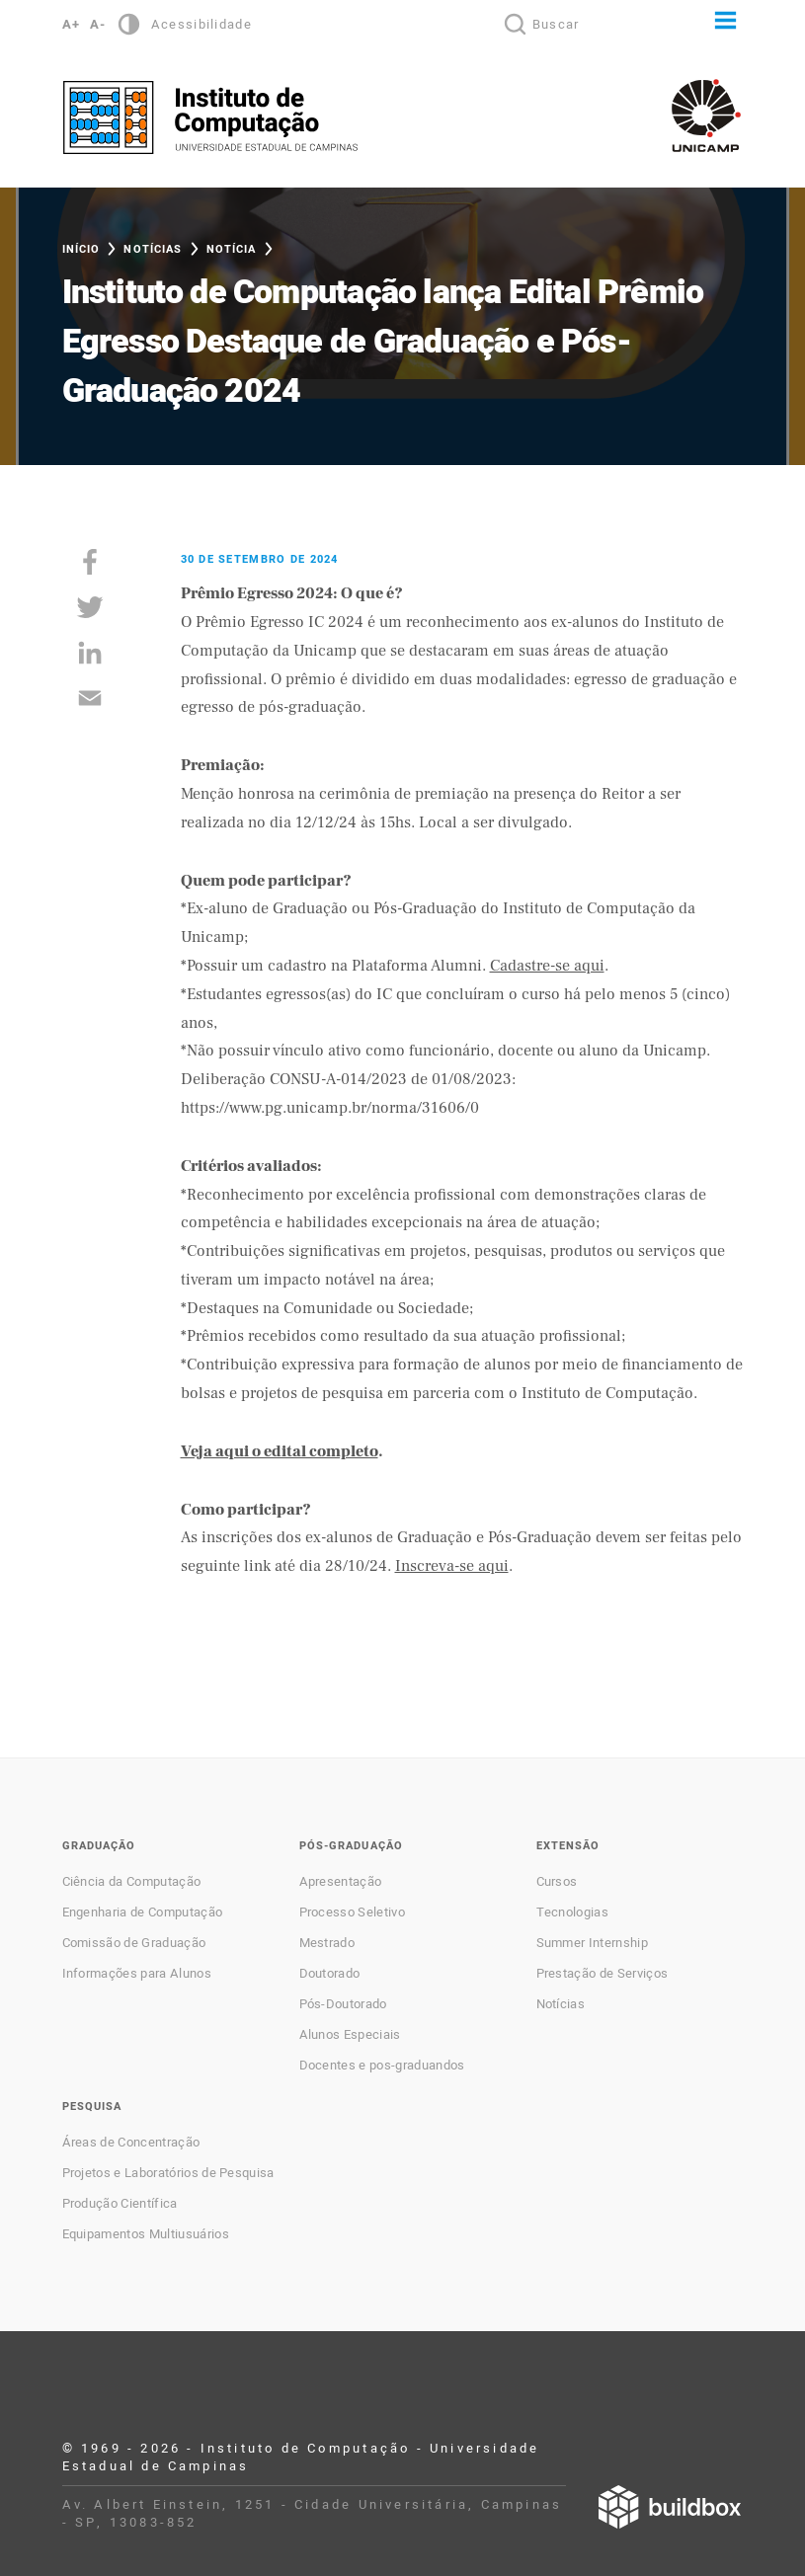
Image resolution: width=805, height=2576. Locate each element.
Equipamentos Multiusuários (145, 2234)
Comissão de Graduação (134, 1943)
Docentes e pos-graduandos (382, 2065)
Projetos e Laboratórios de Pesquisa (168, 2173)
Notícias (152, 249)
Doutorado (330, 1974)
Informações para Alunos (136, 1974)
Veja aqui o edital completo (279, 1451)
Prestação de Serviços (602, 1974)
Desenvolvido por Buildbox (670, 2507)
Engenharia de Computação (142, 1912)
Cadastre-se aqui (547, 966)
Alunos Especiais (350, 2035)
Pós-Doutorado (343, 2004)
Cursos (557, 1882)
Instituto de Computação (210, 117)
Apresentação (340, 1882)
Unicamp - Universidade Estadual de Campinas (706, 115)
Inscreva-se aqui (452, 1566)
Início (81, 249)
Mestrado (327, 1943)
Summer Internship (592, 1943)
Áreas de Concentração (131, 2142)
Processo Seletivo (352, 1912)
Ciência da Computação (131, 1882)
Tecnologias (572, 1912)
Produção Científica (120, 2204)
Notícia (231, 249)
